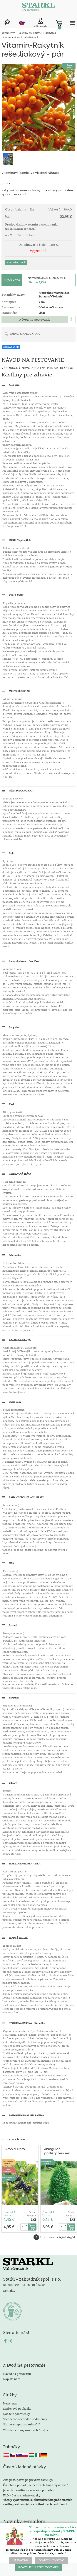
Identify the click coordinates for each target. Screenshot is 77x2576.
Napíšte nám (11, 2379)
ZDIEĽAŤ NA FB (11, 347)
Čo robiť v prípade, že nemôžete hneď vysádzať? (35, 2485)
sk (22, 22)
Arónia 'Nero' (15, 2149)
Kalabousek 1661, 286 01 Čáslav (24, 2285)
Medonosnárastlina (7, 2162)
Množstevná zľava (8, 2178)
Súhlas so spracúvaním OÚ (21, 2424)
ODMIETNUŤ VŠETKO (51, 2560)
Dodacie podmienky (16, 2414)
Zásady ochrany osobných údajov (26, 2430)
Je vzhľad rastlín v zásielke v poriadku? (29, 2490)
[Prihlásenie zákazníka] (40, 23)
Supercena (69, 66)
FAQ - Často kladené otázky (21, 2495)
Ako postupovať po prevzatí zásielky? (28, 2480)
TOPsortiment (7, 2170)
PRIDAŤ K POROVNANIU (25, 333)
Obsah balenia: (31, 2213)
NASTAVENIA (21, 2560)
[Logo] (38, 7)
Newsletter (10, 2403)
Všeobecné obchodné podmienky (25, 2419)
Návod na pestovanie (34, 319)
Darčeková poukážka (17, 2408)
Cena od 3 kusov (9, 2213)
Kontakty (9, 2290)
